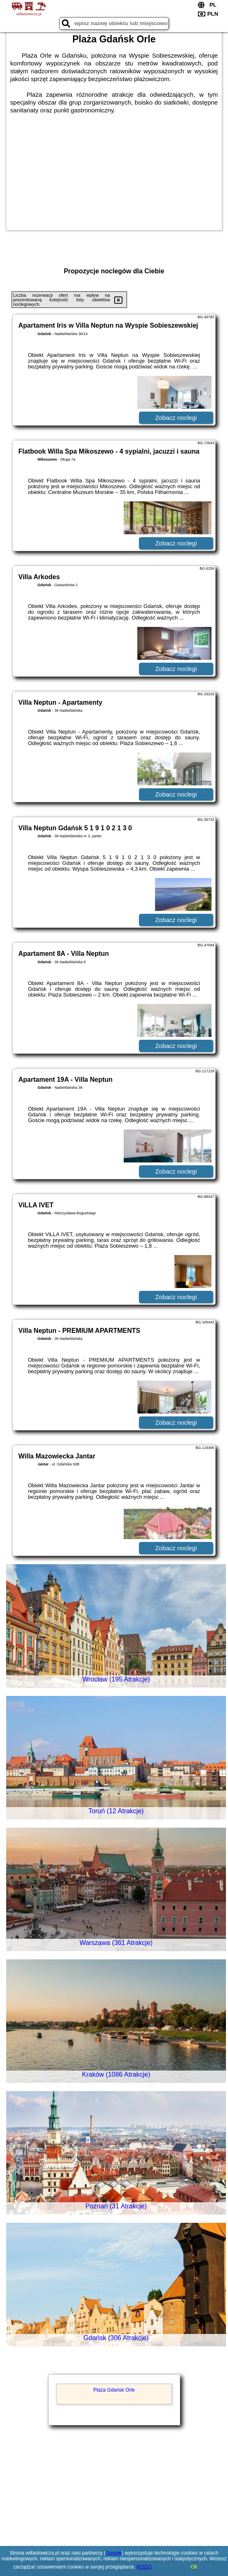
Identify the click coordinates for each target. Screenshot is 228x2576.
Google (114, 2553)
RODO (144, 2567)
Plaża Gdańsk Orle (114, 2390)
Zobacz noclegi (176, 417)
